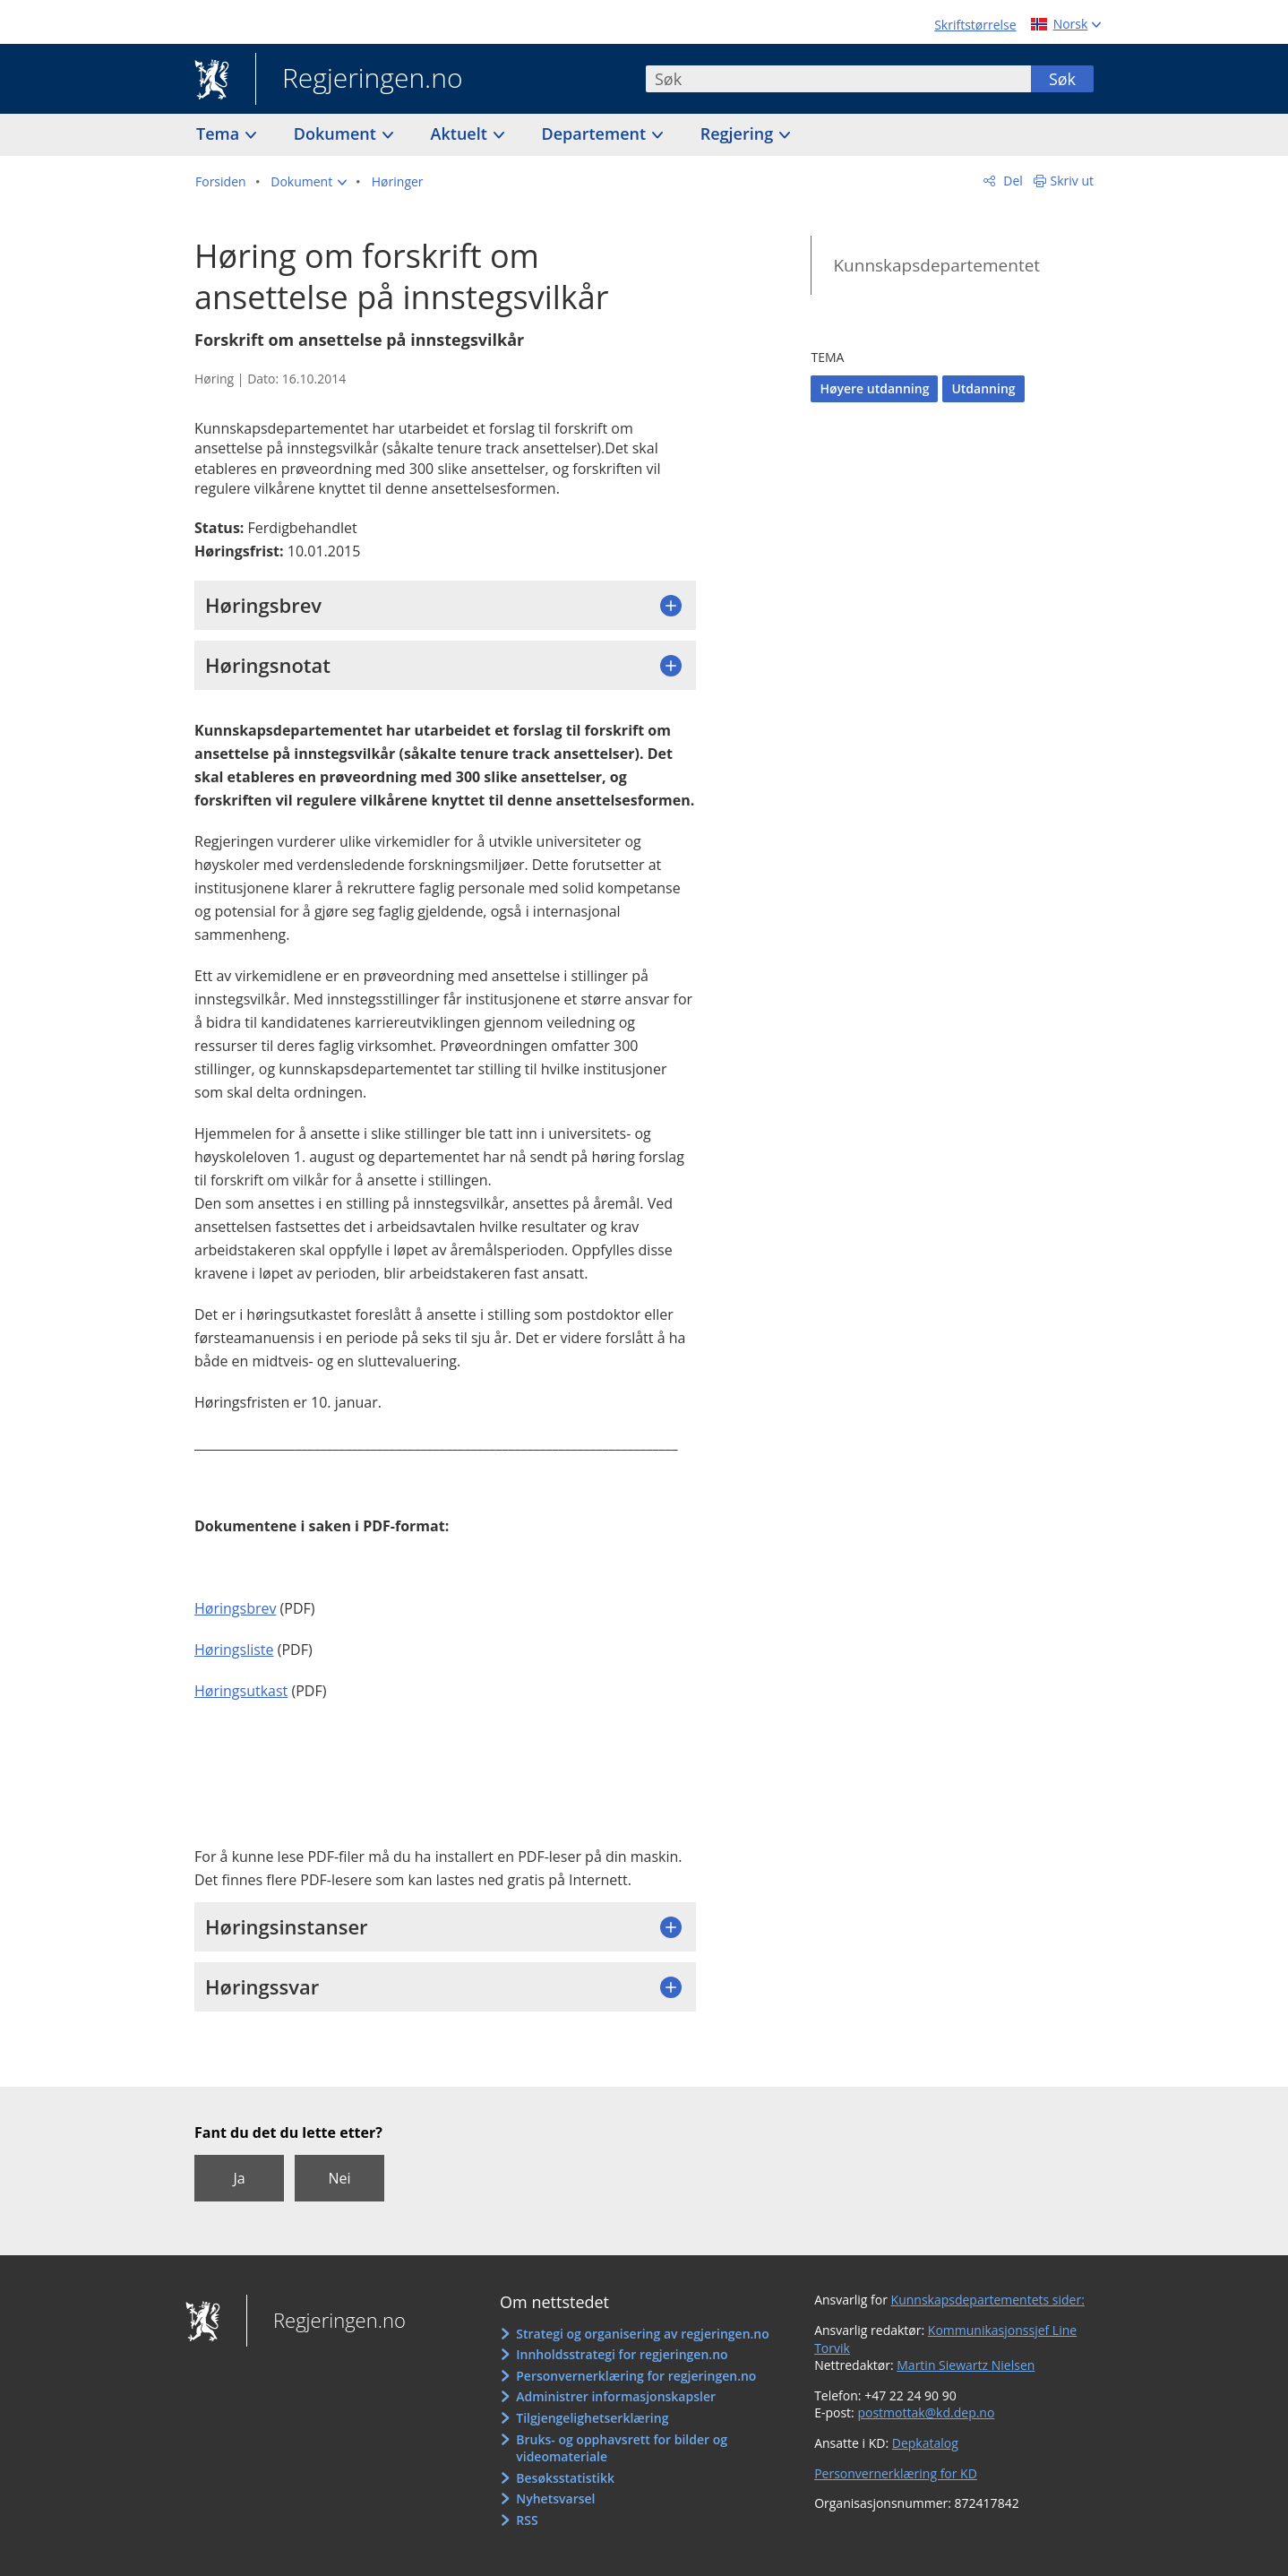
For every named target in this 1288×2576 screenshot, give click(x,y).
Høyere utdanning (874, 388)
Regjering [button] (738, 133)
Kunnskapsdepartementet (936, 265)
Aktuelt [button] (461, 133)
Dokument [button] (337, 133)
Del (1011, 180)
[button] (308, 182)
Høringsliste (234, 1649)
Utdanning (983, 388)
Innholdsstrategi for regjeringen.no (621, 2354)
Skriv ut (1073, 180)
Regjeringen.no (359, 79)
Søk (1062, 79)
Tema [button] (220, 133)
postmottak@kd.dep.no (925, 2412)
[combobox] (838, 78)
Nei (339, 2178)
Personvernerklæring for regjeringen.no (636, 2375)
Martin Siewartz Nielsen (966, 2365)
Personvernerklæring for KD (895, 2473)
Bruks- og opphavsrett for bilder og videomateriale (621, 2448)
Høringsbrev (235, 1608)
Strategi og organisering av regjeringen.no (642, 2333)
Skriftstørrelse (975, 24)
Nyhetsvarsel (555, 2498)
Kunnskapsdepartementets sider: (988, 2299)
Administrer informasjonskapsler (616, 2396)
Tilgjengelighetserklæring (592, 2417)
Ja (239, 2178)
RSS (526, 2520)
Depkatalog (925, 2442)
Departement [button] (596, 133)
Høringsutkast (241, 1691)
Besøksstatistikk (565, 2477)
